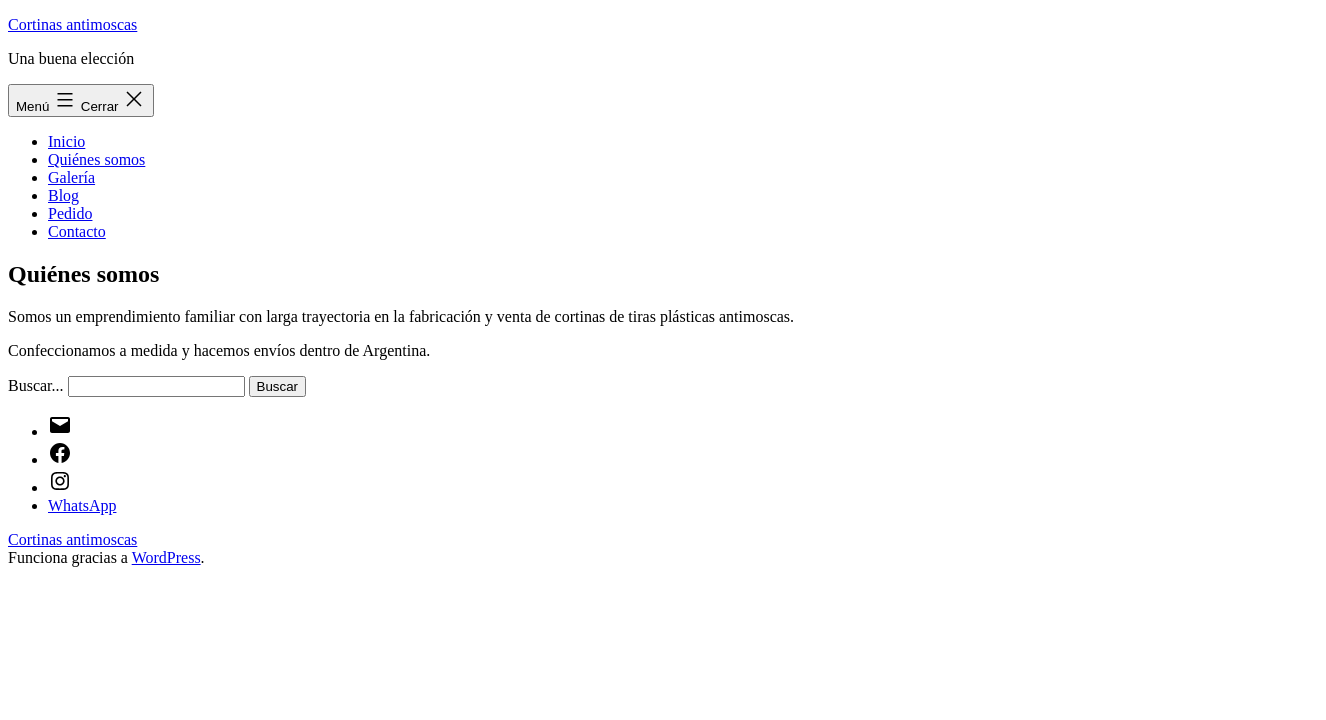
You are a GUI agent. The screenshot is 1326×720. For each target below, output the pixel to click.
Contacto (77, 231)
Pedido (70, 213)
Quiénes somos (96, 159)
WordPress (166, 557)
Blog (63, 195)
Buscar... (36, 385)
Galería (71, 177)
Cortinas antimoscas (72, 24)
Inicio (66, 141)
